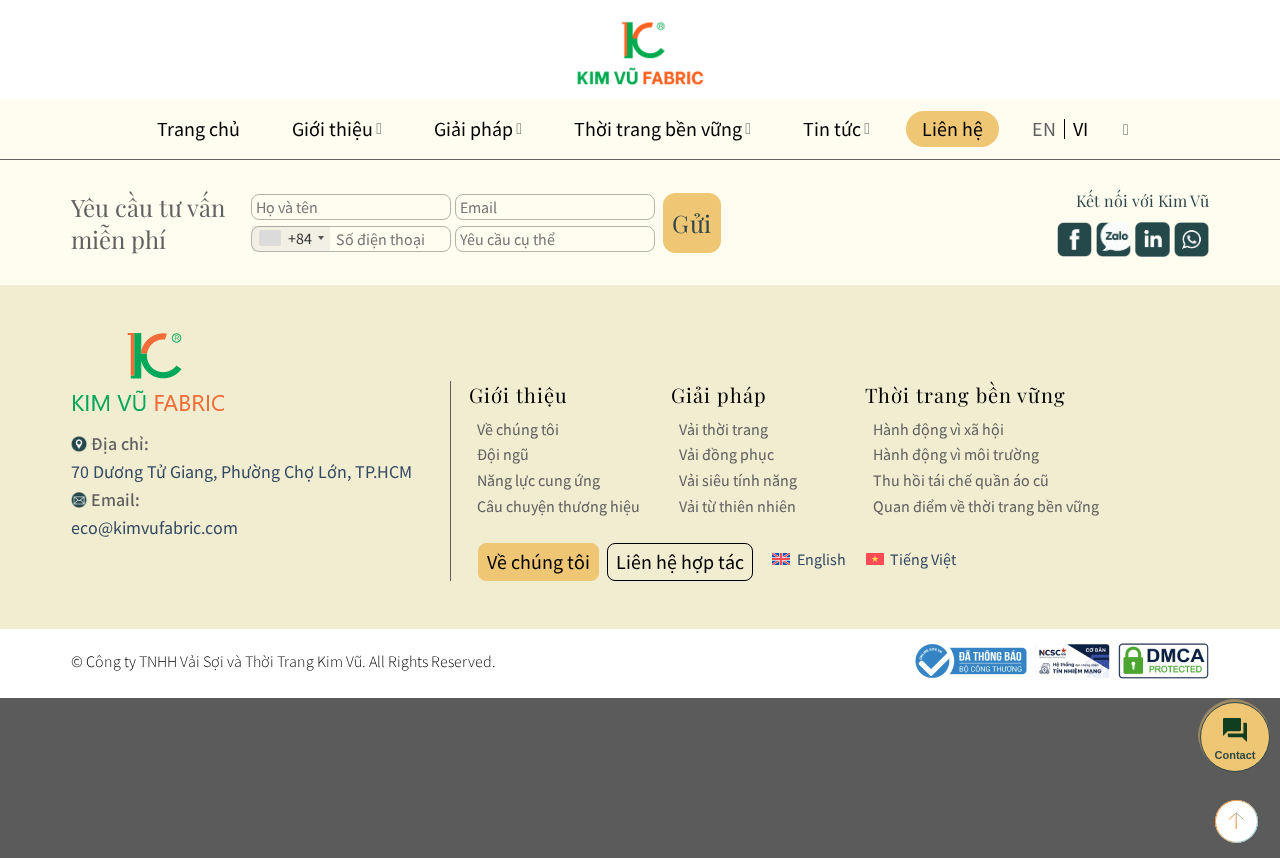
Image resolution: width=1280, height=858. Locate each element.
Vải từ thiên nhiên (737, 506)
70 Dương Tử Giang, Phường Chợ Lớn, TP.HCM (241, 471)
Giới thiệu (337, 128)
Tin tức (836, 128)
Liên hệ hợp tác (680, 561)
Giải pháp (478, 128)
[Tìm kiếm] (1131, 128)
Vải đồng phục (726, 454)
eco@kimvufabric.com (154, 527)
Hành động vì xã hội (938, 429)
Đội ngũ (503, 454)
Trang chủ (198, 128)
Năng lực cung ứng (538, 480)
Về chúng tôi (518, 429)
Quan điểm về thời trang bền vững (986, 506)
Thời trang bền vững (662, 128)
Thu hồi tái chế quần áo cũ (961, 480)
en (1044, 129)
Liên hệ (952, 128)
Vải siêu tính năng (738, 480)
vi (1080, 129)
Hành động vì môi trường (956, 454)
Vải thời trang (723, 429)
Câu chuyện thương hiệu (558, 506)
